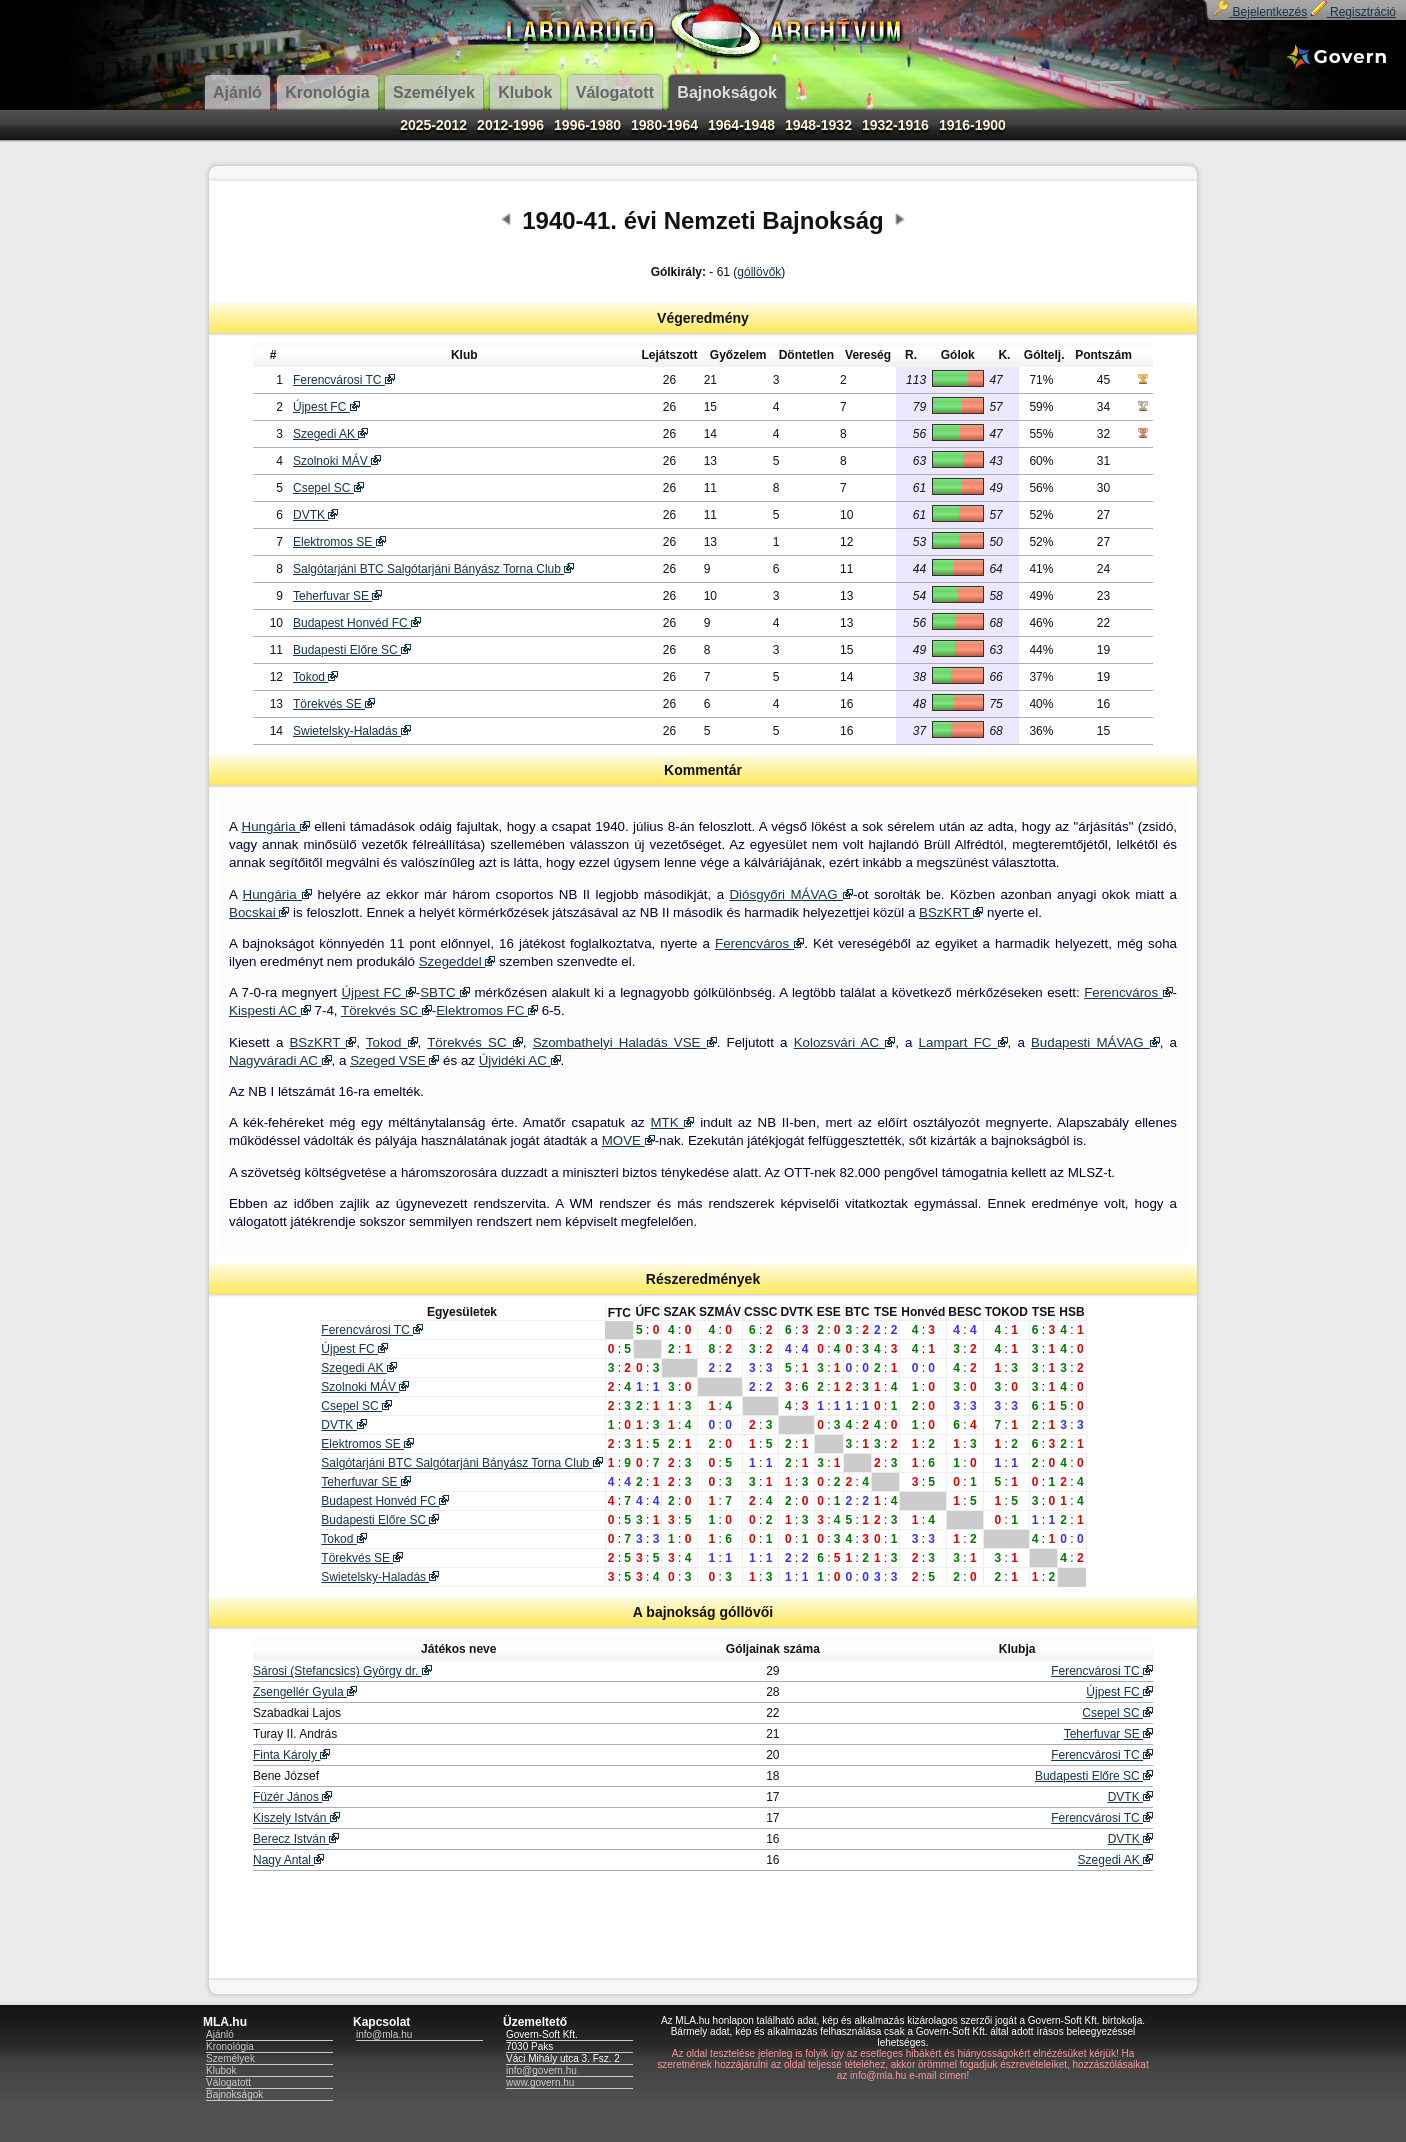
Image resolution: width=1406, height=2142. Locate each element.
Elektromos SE (339, 542)
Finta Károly (291, 1755)
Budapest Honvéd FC (357, 623)
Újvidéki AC (520, 1060)
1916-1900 (972, 125)
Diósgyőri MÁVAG (791, 894)
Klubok (221, 2070)
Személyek (230, 2058)
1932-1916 (895, 125)
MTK (672, 1122)
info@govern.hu (541, 2070)
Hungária (276, 826)
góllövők (759, 272)
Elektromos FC (487, 1010)
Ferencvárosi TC (344, 380)
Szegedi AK (330, 434)
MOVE (628, 1140)
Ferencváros (759, 943)
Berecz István (296, 1839)
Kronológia (230, 2046)
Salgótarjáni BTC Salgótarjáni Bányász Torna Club (433, 569)
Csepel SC (328, 488)
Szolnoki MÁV (337, 461)
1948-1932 (818, 125)
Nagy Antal (288, 1860)
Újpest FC (326, 407)
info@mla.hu (384, 2034)
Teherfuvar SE (337, 596)
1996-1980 (587, 125)
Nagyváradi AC (280, 1060)
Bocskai (259, 912)
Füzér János (292, 1797)
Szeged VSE (394, 1060)
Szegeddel (457, 961)
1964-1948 (741, 125)
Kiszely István (296, 1818)
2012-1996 (510, 125)
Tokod (315, 677)
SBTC (445, 992)
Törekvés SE (334, 704)
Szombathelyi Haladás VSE (625, 1042)
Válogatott (228, 2082)
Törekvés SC (386, 1010)
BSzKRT (951, 912)
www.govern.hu (540, 2082)
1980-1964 (664, 125)
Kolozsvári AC (845, 1042)
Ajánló (220, 2034)
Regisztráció (1353, 12)
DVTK (315, 515)
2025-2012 (433, 125)
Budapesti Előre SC (352, 650)
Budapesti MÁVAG (1095, 1042)
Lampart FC (963, 1042)
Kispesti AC (270, 1010)
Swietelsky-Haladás (352, 731)
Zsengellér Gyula (305, 1692)
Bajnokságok (234, 2094)
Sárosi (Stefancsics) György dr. (342, 1671)
